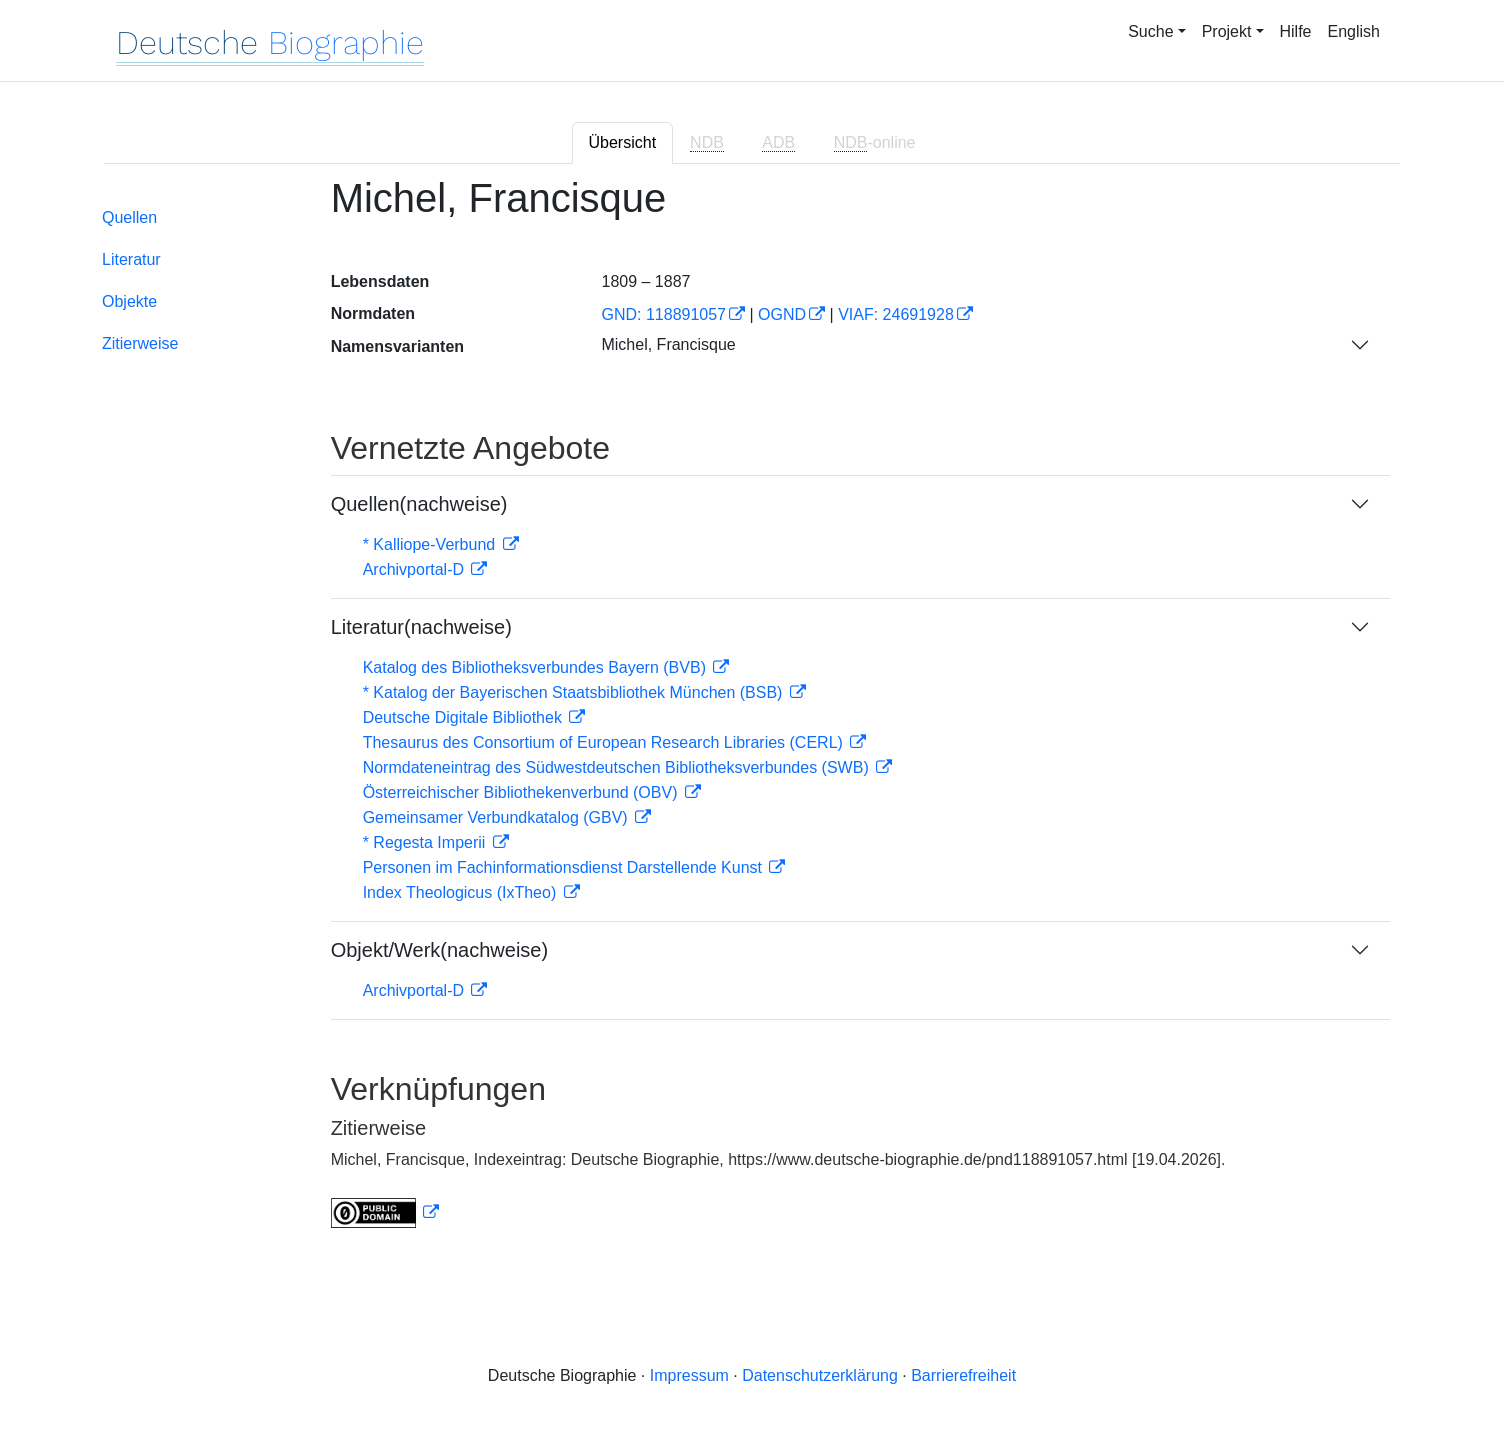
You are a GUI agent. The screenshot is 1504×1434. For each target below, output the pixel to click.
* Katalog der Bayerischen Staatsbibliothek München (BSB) (575, 692)
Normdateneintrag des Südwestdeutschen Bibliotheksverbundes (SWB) (618, 767)
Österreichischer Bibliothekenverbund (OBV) (522, 792)
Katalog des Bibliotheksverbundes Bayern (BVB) (537, 667)
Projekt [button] (1227, 31)
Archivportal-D (416, 569)
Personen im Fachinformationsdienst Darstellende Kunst (565, 867)
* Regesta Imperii (426, 842)
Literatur (131, 259)
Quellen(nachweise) (419, 504)
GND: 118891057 (663, 314)
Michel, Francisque (668, 344)
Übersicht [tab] (623, 142)
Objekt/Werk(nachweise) (439, 950)
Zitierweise (140, 343)
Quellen (129, 217)
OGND (782, 314)
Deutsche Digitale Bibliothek (465, 717)
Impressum (689, 1375)
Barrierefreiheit (963, 1375)
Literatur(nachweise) (421, 627)
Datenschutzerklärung (820, 1375)
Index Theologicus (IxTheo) (462, 892)
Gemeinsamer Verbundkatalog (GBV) (497, 817)
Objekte (129, 301)
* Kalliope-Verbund (431, 544)
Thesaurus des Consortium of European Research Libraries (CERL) (605, 742)
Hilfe (1296, 31)
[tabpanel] (752, 714)
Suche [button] (1150, 31)
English (1354, 31)
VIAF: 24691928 (896, 314)
